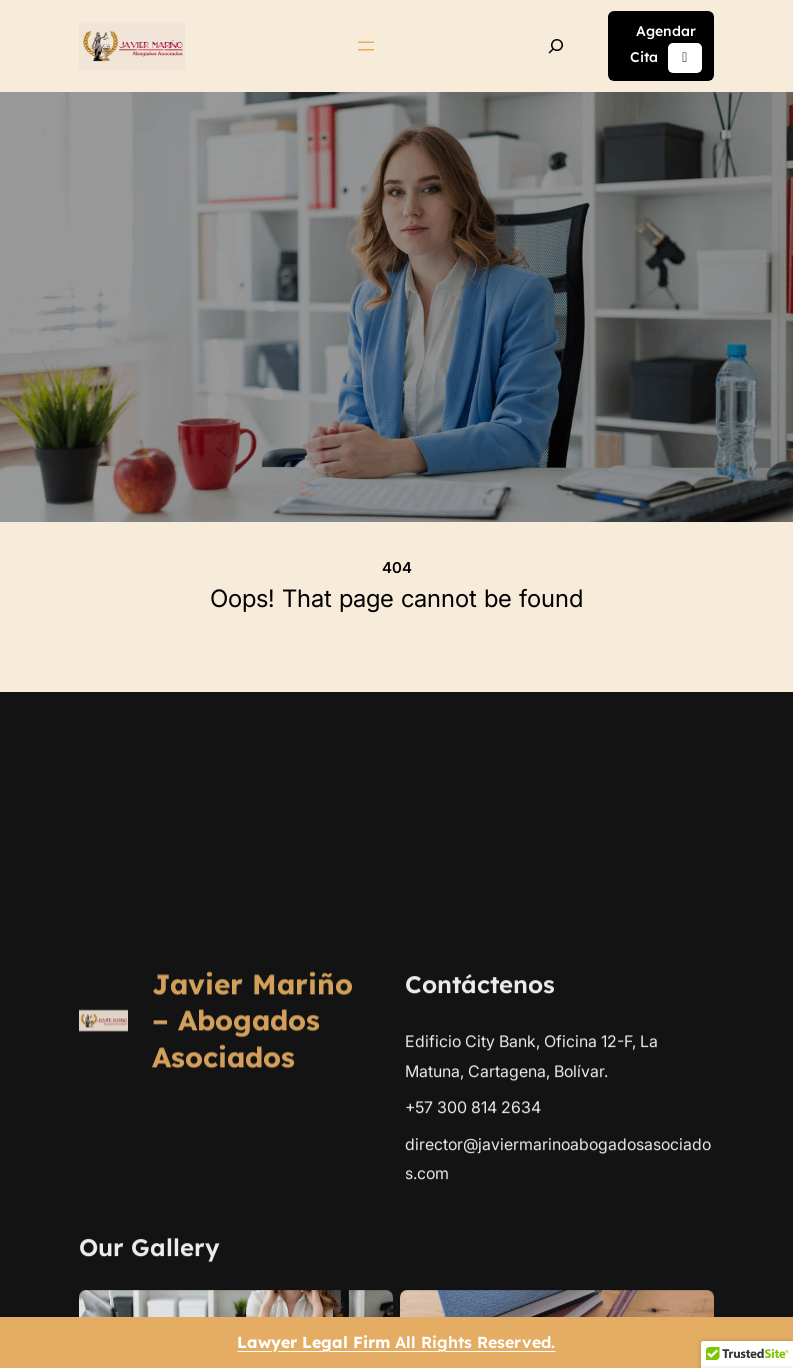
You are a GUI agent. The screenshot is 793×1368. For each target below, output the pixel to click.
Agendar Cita (666, 48)
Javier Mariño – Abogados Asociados (252, 1310)
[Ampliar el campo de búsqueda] (556, 45)
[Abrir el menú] (366, 46)
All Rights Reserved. (396, 1342)
